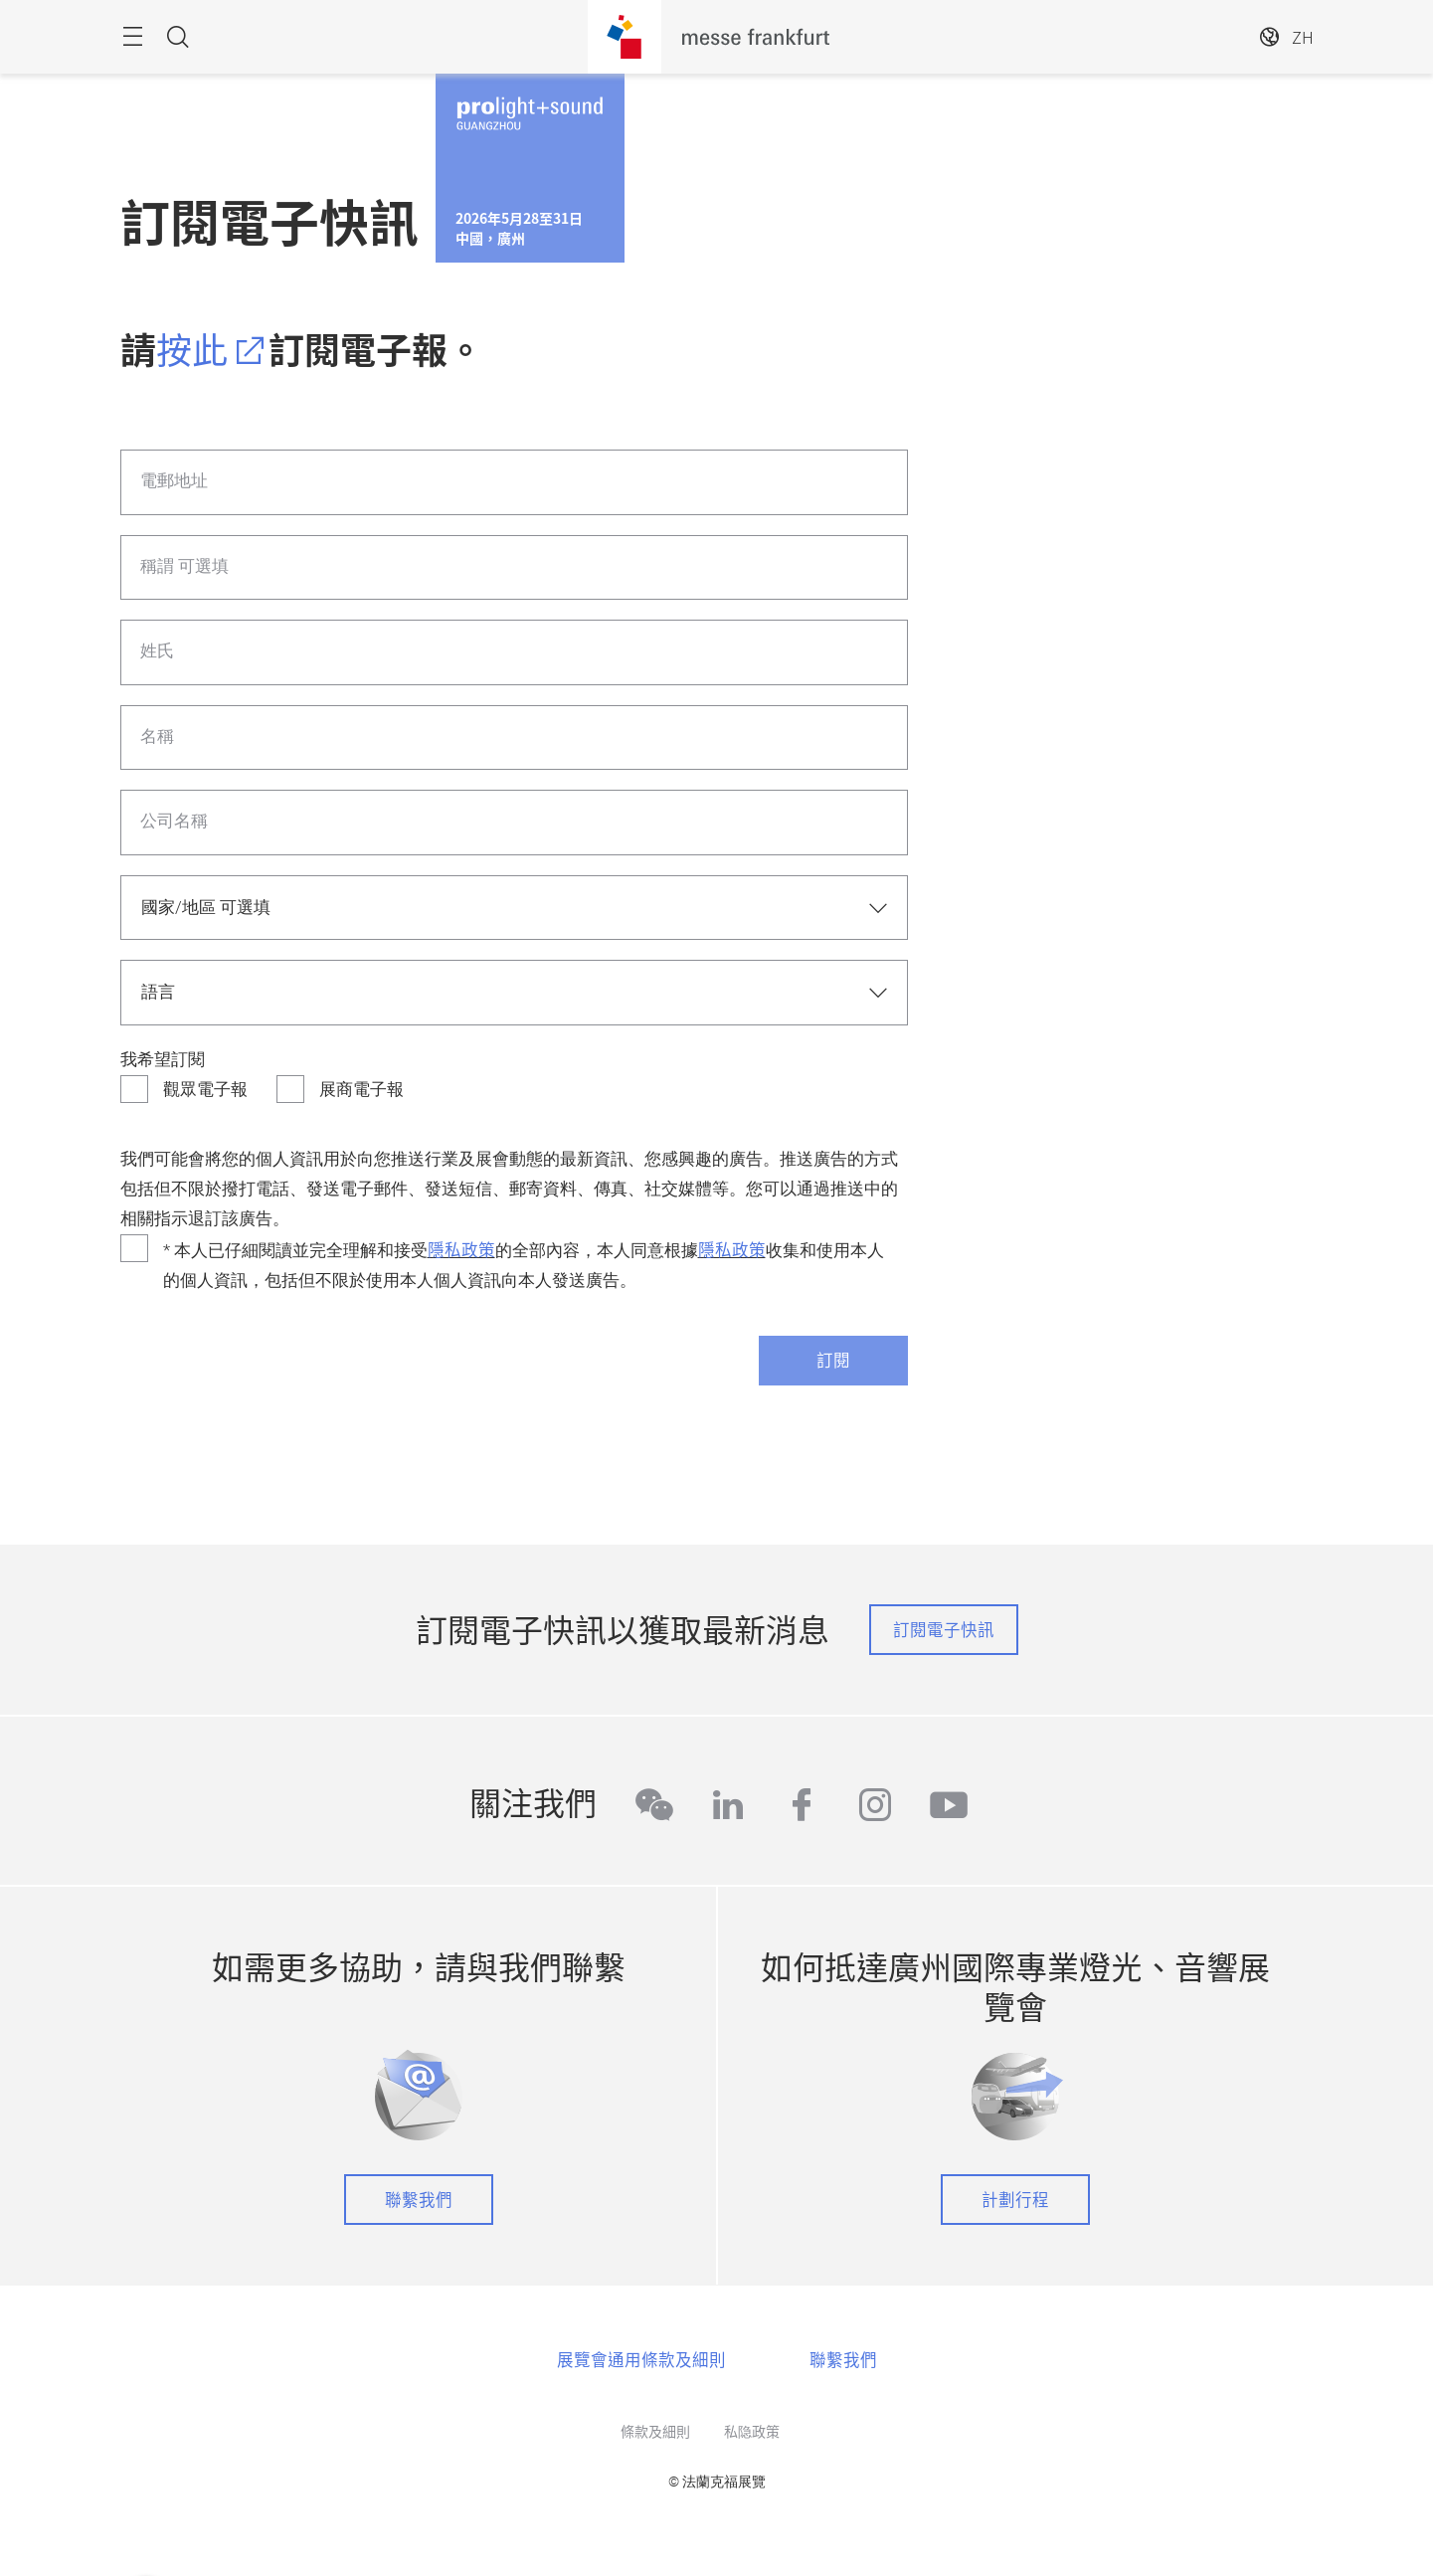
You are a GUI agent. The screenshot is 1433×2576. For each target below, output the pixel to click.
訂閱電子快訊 (943, 1629)
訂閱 (833, 1360)
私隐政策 (752, 2431)
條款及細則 (655, 2431)
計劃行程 (1015, 2199)
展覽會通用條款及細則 (641, 2359)
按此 (192, 349)
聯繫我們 (418, 2199)
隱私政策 (461, 1249)
